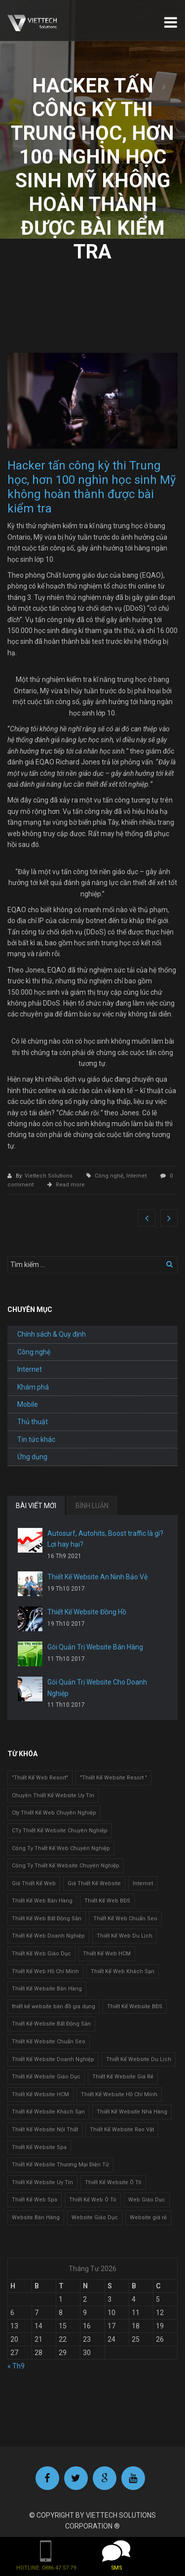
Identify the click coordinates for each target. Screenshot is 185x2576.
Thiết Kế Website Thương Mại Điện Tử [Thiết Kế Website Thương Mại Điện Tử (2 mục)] (60, 2164)
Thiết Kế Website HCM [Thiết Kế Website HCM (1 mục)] (40, 2094)
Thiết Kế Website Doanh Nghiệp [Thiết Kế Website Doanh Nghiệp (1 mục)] (53, 2059)
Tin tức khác (36, 1439)
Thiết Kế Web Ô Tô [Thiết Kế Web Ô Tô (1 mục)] (92, 2199)
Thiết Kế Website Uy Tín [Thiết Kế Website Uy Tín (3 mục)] (42, 2182)
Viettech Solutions (49, 1176)
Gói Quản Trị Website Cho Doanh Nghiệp (97, 1687)
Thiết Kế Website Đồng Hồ (86, 1612)
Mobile (27, 1404)
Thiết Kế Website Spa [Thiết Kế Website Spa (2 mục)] (39, 2147)
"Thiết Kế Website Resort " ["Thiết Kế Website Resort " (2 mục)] (113, 1777)
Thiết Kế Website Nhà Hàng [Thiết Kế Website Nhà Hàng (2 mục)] (132, 2112)
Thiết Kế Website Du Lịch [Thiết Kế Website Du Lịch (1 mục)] (138, 2059)
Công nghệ (109, 1176)
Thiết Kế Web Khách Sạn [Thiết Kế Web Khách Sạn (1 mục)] (122, 1971)
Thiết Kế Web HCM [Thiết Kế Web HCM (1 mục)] (107, 1953)
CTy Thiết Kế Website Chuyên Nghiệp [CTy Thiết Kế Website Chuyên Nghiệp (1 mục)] (60, 1830)
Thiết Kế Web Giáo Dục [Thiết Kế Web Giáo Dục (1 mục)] (41, 1953)
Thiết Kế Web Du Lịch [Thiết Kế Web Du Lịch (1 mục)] (124, 1936)
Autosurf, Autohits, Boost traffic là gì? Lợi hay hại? (105, 1538)
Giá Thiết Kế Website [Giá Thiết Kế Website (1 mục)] (94, 1883)
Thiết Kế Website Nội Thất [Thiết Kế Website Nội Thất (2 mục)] (45, 2129)
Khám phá (33, 1387)
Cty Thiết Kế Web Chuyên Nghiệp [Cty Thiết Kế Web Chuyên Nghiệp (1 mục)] (54, 1813)
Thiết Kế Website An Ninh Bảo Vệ (97, 1577)
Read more (70, 1185)
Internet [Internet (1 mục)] (143, 1883)
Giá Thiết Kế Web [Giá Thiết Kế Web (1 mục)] (34, 1883)
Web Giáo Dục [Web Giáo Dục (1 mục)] (146, 2199)
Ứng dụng (32, 1457)
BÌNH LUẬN (92, 1506)
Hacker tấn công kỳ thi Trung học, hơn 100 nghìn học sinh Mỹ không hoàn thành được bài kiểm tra (91, 487)
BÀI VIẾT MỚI (36, 1506)
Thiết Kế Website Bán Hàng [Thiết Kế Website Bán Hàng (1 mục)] (47, 1988)
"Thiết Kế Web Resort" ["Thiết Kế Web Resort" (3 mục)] (40, 1777)
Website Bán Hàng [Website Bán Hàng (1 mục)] (36, 2217)
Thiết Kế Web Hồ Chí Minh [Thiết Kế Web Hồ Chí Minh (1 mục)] (45, 1971)
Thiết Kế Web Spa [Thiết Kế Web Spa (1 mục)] (34, 2199)
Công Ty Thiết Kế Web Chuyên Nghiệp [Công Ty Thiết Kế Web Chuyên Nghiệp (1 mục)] (61, 1848)
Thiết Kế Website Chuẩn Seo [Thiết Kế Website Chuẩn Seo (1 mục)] (48, 2041)
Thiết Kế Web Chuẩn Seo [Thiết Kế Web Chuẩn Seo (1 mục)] (125, 1918)
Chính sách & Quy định (51, 1334)
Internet (136, 1176)
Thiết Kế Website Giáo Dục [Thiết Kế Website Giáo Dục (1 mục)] (46, 2076)
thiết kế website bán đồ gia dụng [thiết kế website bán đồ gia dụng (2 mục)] (53, 2006)
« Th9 (16, 2366)
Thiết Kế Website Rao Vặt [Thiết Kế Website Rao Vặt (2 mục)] (122, 2129)
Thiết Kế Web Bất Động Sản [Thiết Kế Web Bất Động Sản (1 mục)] (46, 1918)
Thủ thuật (32, 1422)
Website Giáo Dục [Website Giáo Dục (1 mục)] (95, 2217)
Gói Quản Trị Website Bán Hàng (95, 1647)
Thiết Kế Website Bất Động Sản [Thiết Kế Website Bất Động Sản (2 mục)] (51, 2024)
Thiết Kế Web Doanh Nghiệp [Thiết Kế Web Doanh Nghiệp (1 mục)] (48, 1936)
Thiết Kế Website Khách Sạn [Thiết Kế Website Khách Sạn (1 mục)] (48, 2112)
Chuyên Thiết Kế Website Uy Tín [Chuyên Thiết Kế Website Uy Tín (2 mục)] (53, 1795)
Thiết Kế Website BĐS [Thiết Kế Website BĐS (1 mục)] (134, 2006)
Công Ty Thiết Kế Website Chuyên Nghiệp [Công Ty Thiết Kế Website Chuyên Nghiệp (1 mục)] (65, 1865)
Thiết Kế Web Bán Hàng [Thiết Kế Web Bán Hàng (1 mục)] (42, 1901)
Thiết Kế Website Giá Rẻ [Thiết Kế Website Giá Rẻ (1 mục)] (122, 2076)
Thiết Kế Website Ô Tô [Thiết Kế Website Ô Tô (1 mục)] (113, 2182)
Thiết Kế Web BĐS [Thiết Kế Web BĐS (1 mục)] (107, 1901)
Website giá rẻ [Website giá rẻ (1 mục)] (148, 2217)
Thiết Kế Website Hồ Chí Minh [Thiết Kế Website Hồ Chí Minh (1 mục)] (119, 2094)
